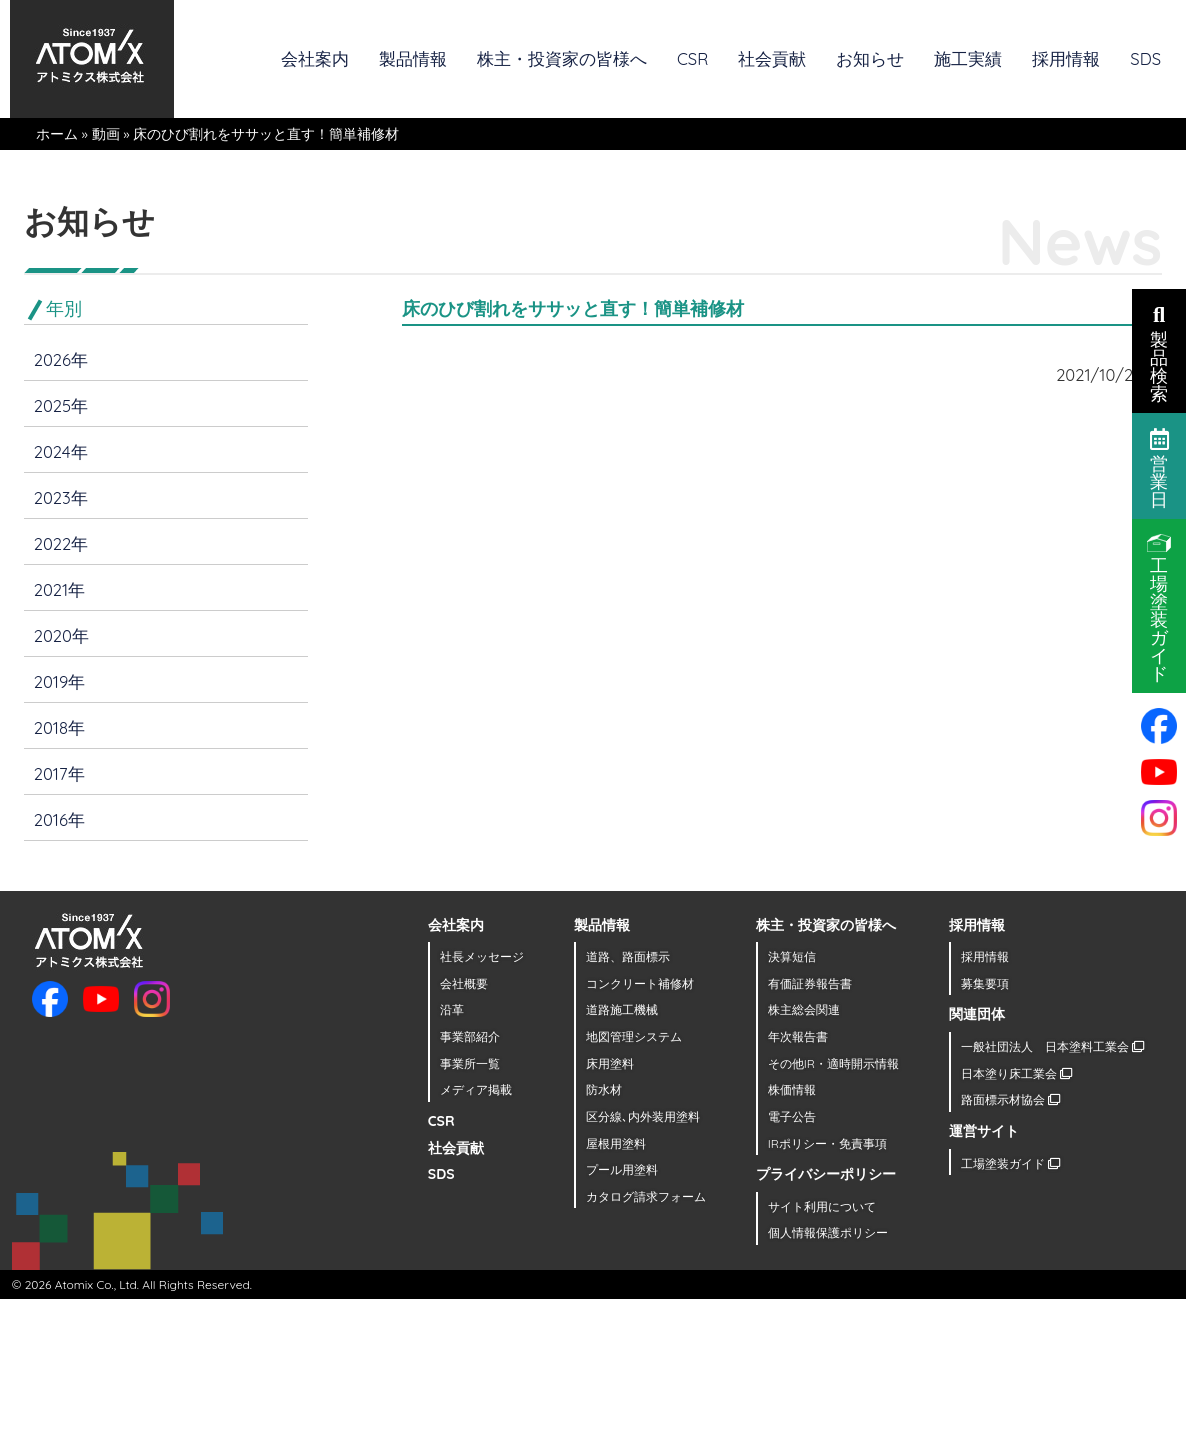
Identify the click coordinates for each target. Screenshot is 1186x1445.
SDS (1145, 58)
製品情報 (413, 58)
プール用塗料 (622, 1169)
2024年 (61, 451)
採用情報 (1066, 58)
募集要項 (985, 983)
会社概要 (464, 983)
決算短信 (792, 956)
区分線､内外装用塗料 (643, 1116)
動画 (106, 134)
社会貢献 (772, 58)
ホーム (57, 134)
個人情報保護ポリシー (828, 1232)
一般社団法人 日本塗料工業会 (1052, 1046)
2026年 (61, 359)
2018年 (59, 727)
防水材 (604, 1089)
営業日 (1159, 467)
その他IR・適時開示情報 (833, 1063)
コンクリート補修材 (640, 983)
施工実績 (968, 58)
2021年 (59, 589)
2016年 (59, 819)
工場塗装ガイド (1010, 1163)
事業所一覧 (470, 1063)
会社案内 (315, 58)
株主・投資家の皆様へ (562, 58)
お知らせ (870, 58)
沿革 (452, 1009)
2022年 (61, 543)
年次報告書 (798, 1036)
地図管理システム (634, 1036)
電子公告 (792, 1116)
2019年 (60, 681)
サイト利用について (822, 1206)
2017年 (59, 773)
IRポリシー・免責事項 (827, 1143)
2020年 (61, 635)
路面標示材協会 (1010, 1099)
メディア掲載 (476, 1089)
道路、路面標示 (628, 956)
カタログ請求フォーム (646, 1196)
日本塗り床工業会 (1016, 1073)
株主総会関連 (804, 1009)
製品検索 (1159, 352)
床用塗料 (610, 1063)
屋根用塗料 (616, 1143)
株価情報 (792, 1089)
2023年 (61, 497)
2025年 (61, 405)
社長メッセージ (482, 956)
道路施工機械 (622, 1009)
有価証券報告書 (810, 983)
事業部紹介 (470, 1036)
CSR (692, 58)
